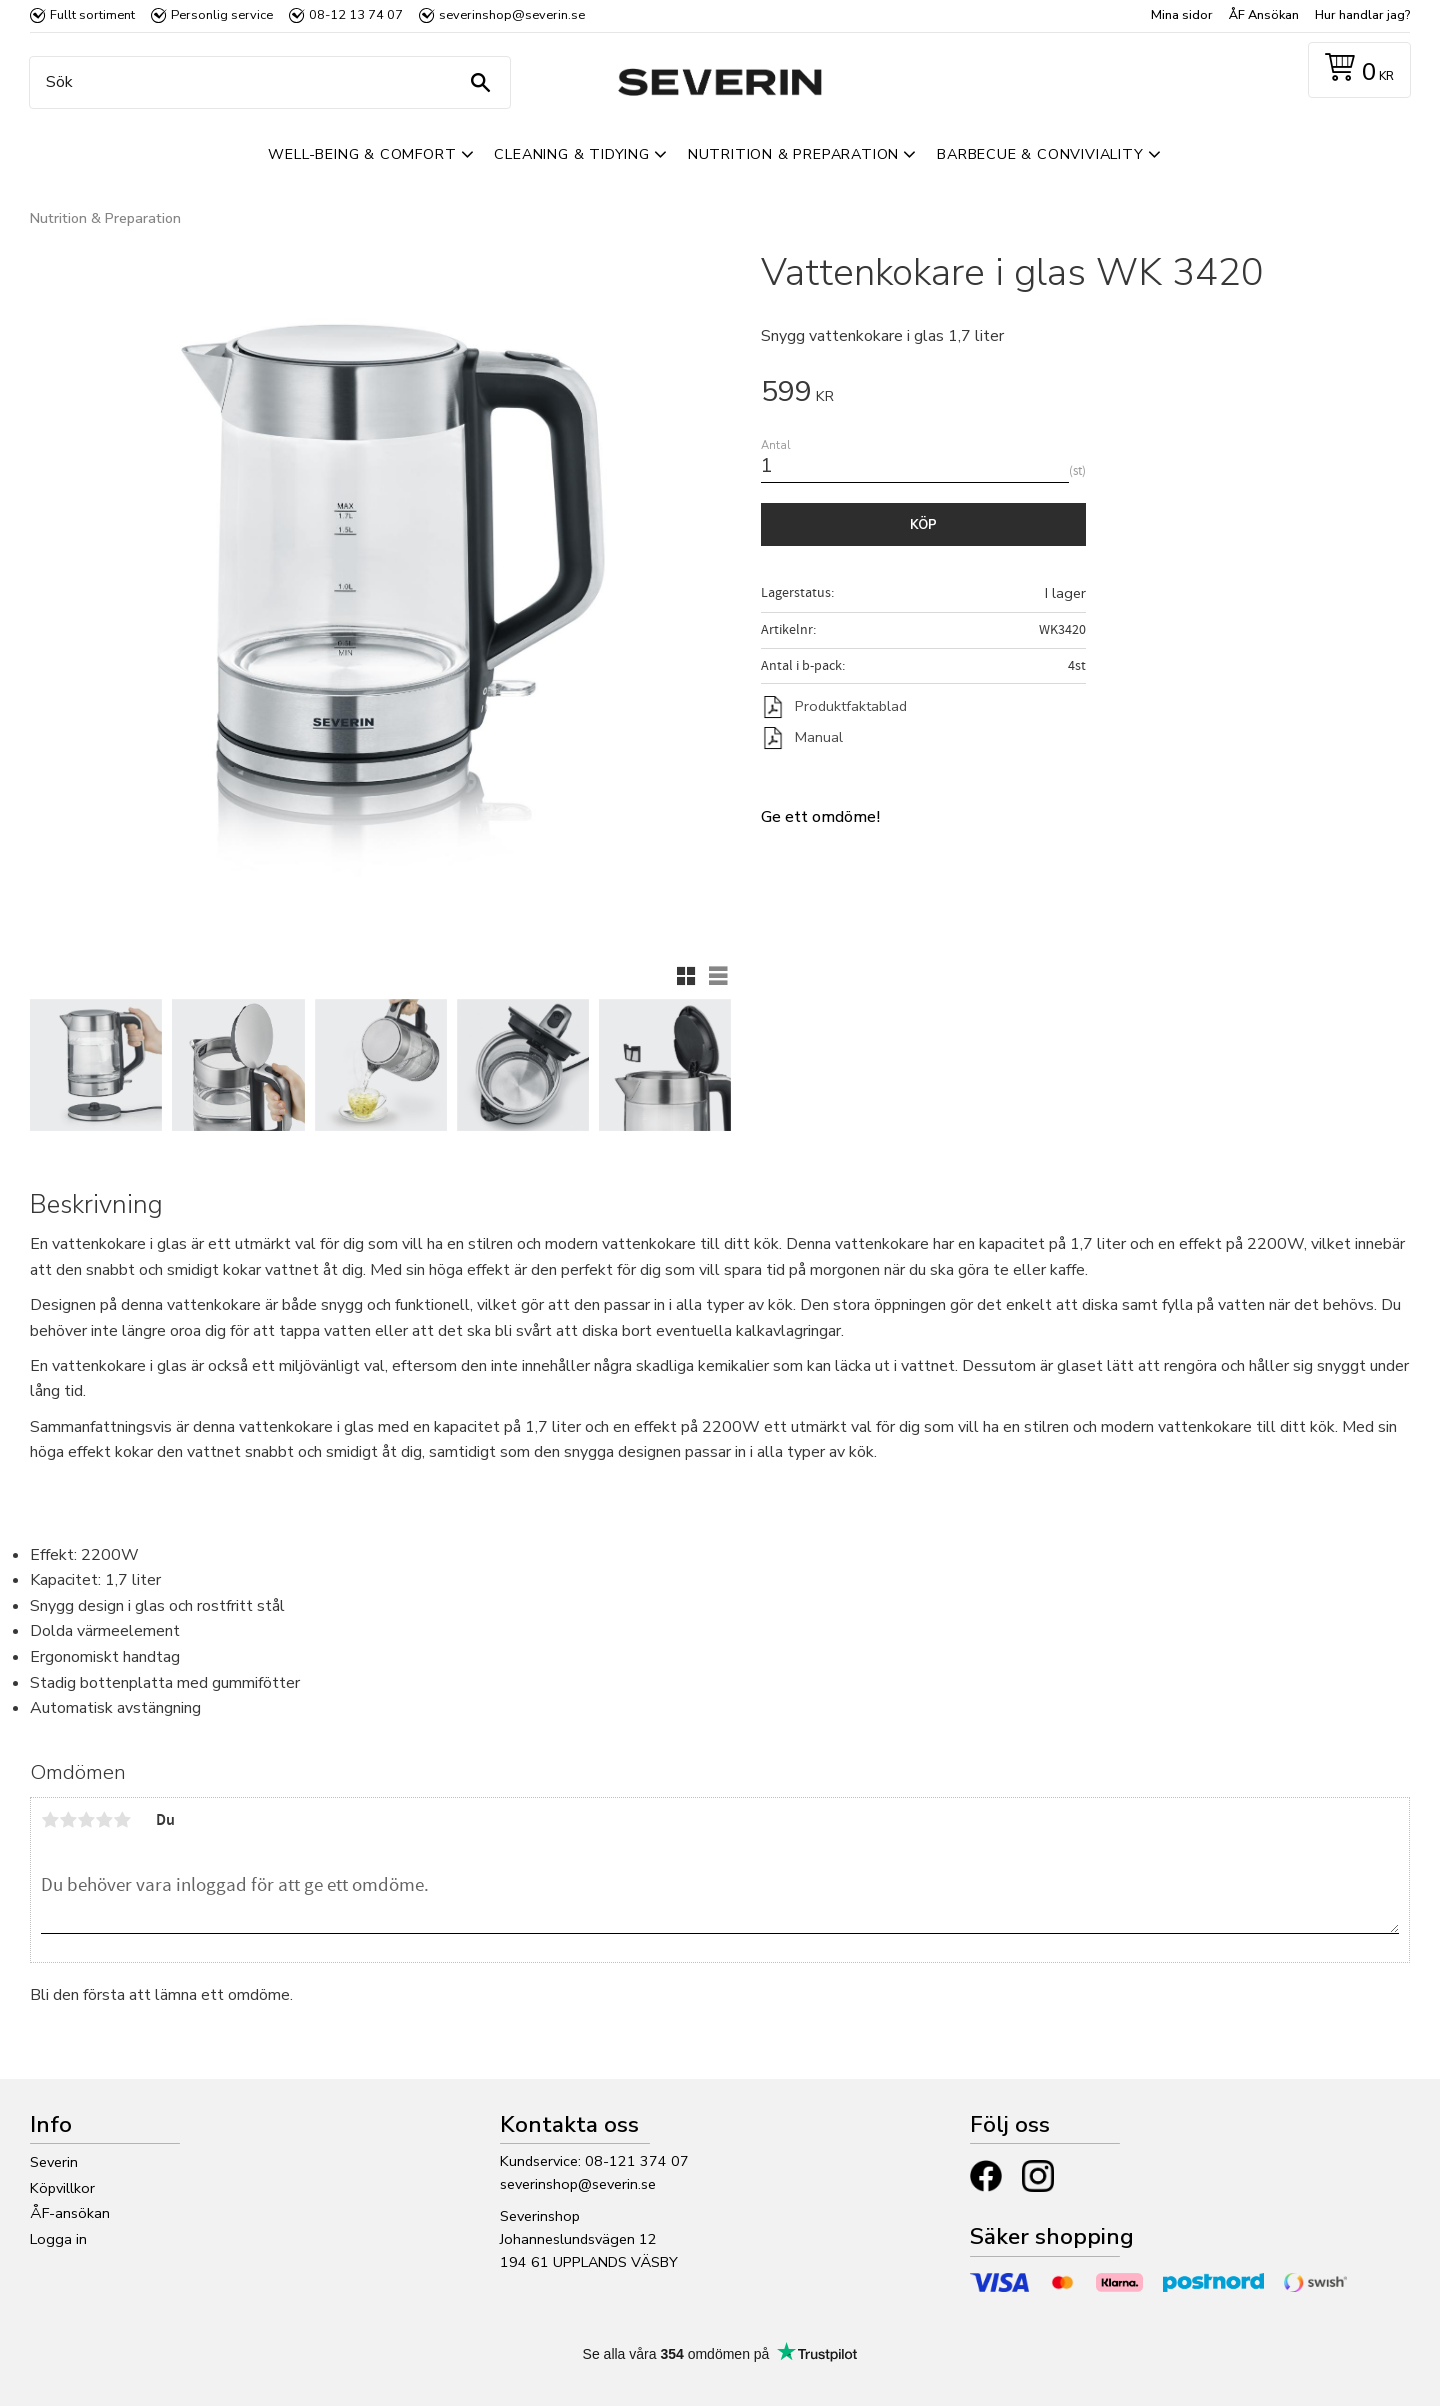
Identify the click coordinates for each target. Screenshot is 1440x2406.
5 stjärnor (122, 1820)
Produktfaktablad (851, 706)
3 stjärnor (86, 1820)
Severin (54, 2162)
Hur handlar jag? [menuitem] (1362, 15)
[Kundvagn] (1355, 70)
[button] (686, 976)
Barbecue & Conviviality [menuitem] (1040, 154)
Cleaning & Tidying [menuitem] (571, 154)
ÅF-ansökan (70, 2213)
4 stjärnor (104, 1820)
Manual (819, 737)
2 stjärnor (68, 1820)
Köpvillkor (62, 2188)
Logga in (58, 2239)
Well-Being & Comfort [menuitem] (362, 154)
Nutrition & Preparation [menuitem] (793, 154)
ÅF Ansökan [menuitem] (1264, 15)
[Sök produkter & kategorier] (265, 82)
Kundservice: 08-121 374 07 (594, 2161)
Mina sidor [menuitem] (1182, 15)
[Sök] (480, 82)
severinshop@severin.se (578, 2184)
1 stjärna (50, 1820)
